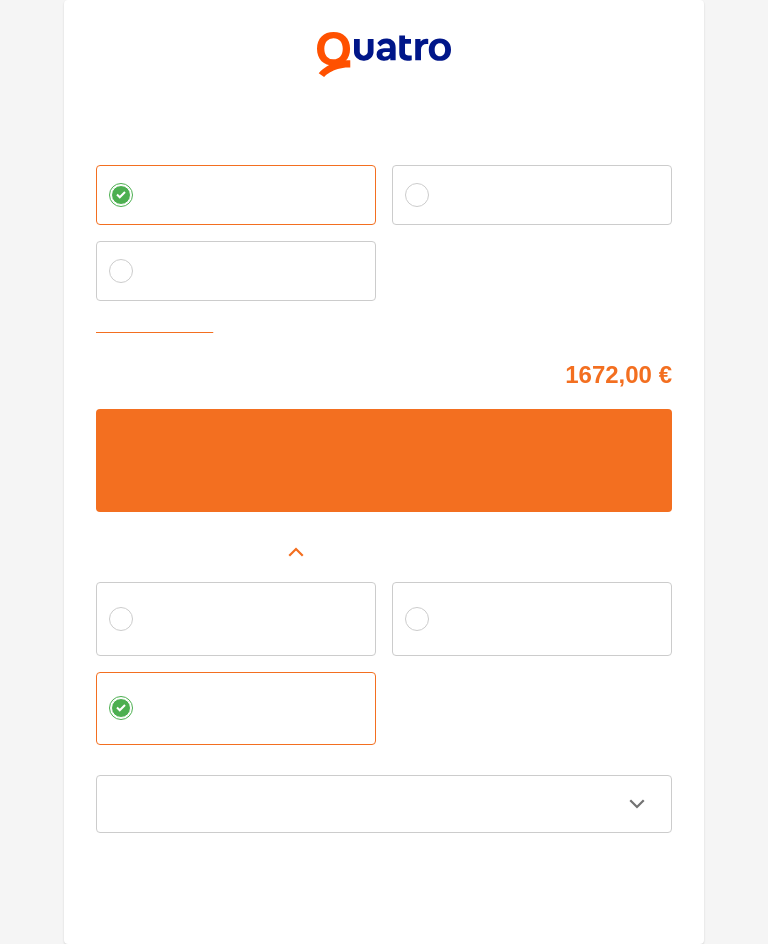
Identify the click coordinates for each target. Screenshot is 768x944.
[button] (384, 552)
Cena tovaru (131, 371)
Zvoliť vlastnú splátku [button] (159, 327)
